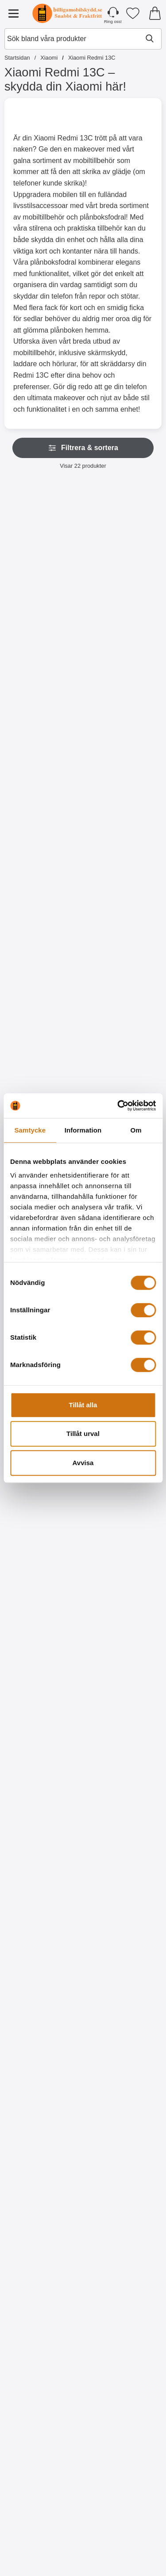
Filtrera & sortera (83, 447)
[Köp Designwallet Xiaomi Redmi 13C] (42, 1783)
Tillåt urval (83, 1433)
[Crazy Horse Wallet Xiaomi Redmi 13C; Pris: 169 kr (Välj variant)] (123, 744)
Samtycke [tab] (30, 1130)
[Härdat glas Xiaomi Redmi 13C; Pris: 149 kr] (123, 934)
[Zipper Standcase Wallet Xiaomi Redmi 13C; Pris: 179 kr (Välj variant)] (123, 554)
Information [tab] (83, 1130)
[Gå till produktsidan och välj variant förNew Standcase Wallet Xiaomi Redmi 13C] (42, 834)
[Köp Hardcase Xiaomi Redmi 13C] (123, 1593)
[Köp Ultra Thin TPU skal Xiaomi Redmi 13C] (42, 1593)
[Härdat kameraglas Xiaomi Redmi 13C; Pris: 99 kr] (42, 934)
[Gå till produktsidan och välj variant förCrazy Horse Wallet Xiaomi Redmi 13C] (123, 834)
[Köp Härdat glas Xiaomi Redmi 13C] (123, 1024)
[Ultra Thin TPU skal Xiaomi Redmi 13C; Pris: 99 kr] (42, 1503)
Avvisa (83, 1462)
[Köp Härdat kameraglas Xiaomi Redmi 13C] (42, 1024)
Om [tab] (136, 1130)
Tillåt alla (83, 1405)
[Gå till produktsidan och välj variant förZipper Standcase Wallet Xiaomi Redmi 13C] (123, 644)
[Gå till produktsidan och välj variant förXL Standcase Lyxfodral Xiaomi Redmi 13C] (42, 644)
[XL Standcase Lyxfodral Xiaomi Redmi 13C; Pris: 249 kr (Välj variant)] (42, 554)
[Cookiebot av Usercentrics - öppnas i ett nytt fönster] (118, 1105)
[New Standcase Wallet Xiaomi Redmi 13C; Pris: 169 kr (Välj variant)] (42, 744)
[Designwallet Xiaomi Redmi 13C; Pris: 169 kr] (42, 1693)
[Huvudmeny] (13, 13)
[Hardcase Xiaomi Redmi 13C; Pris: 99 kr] (123, 1503)
